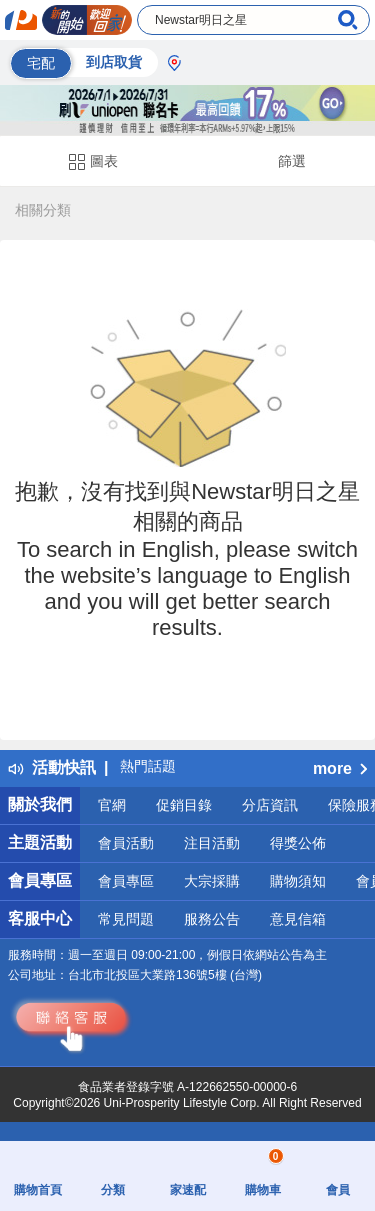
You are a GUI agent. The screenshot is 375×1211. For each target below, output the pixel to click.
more (340, 768)
